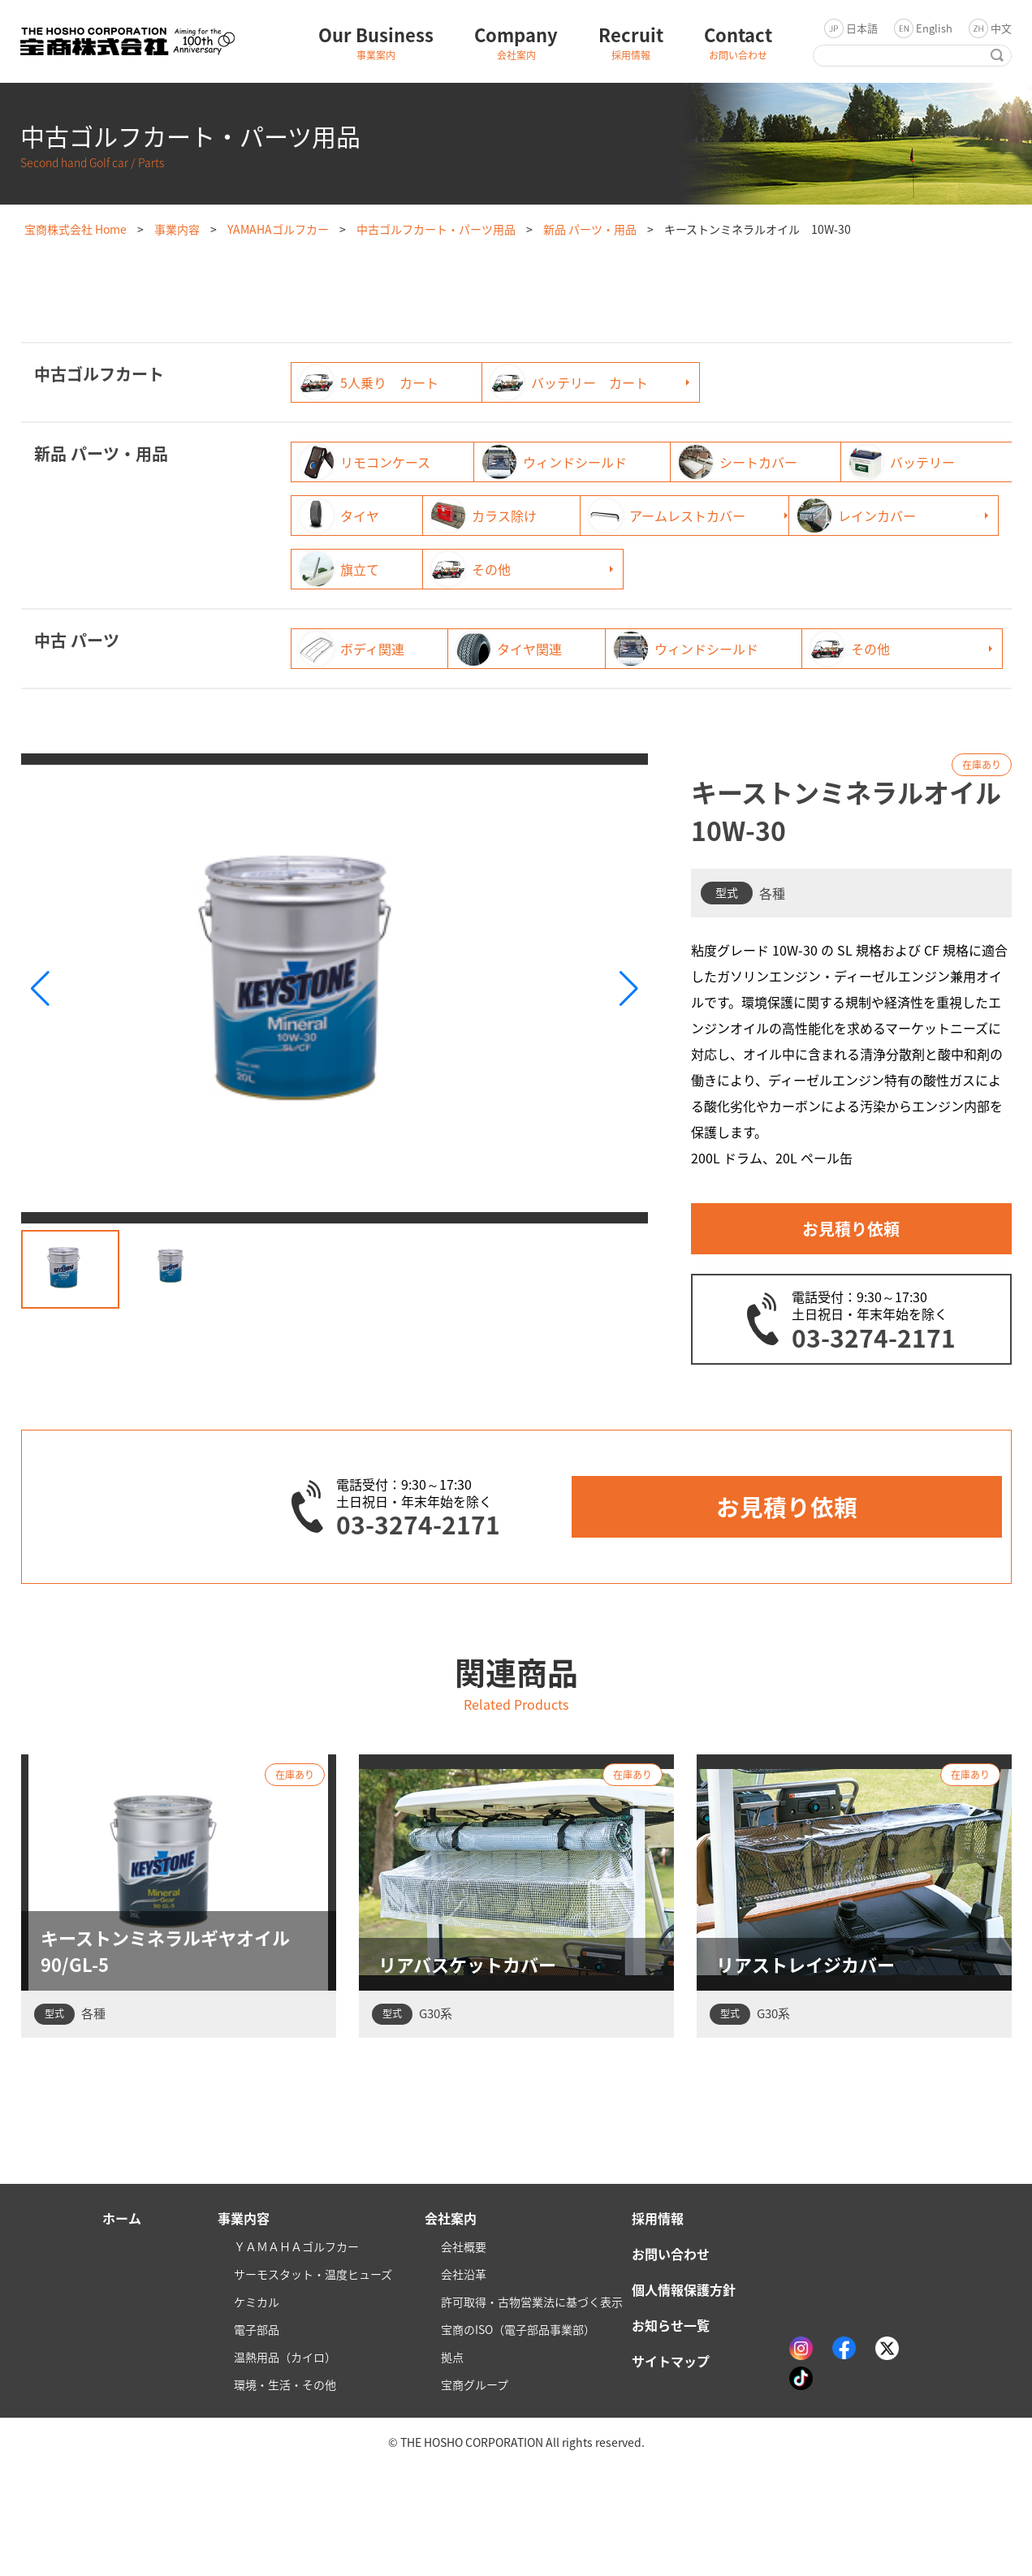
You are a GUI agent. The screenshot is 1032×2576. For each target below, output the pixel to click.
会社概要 (463, 2356)
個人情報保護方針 (684, 2399)
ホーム (121, 2327)
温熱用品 (285, 2466)
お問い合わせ (671, 2363)
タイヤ (586, 515)
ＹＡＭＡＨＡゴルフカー (296, 2356)
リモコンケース (365, 462)
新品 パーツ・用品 (590, 229)
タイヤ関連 (599, 702)
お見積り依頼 (851, 1336)
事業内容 (177, 229)
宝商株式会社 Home (75, 229)
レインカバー (605, 569)
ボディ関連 (352, 702)
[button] (629, 1096)
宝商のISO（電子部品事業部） (518, 2439)
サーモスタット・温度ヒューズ (313, 2383)
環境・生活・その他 (285, 2494)
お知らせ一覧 (671, 2434)
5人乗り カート (369, 382)
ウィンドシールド (618, 462)
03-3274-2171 (874, 1445)
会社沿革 (463, 2383)
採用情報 (658, 2327)
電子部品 (256, 2439)
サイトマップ (671, 2470)
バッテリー (352, 515)
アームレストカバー (378, 569)
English (934, 28)
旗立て (833, 569)
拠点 (452, 2466)
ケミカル (256, 2411)
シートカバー (852, 462)
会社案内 (451, 2327)
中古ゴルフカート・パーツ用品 (436, 229)
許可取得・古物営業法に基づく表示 (532, 2411)
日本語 (862, 28)
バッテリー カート (625, 382)
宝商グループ (474, 2494)
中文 (1001, 28)
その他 (339, 623)
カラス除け (846, 515)
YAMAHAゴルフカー (278, 229)
